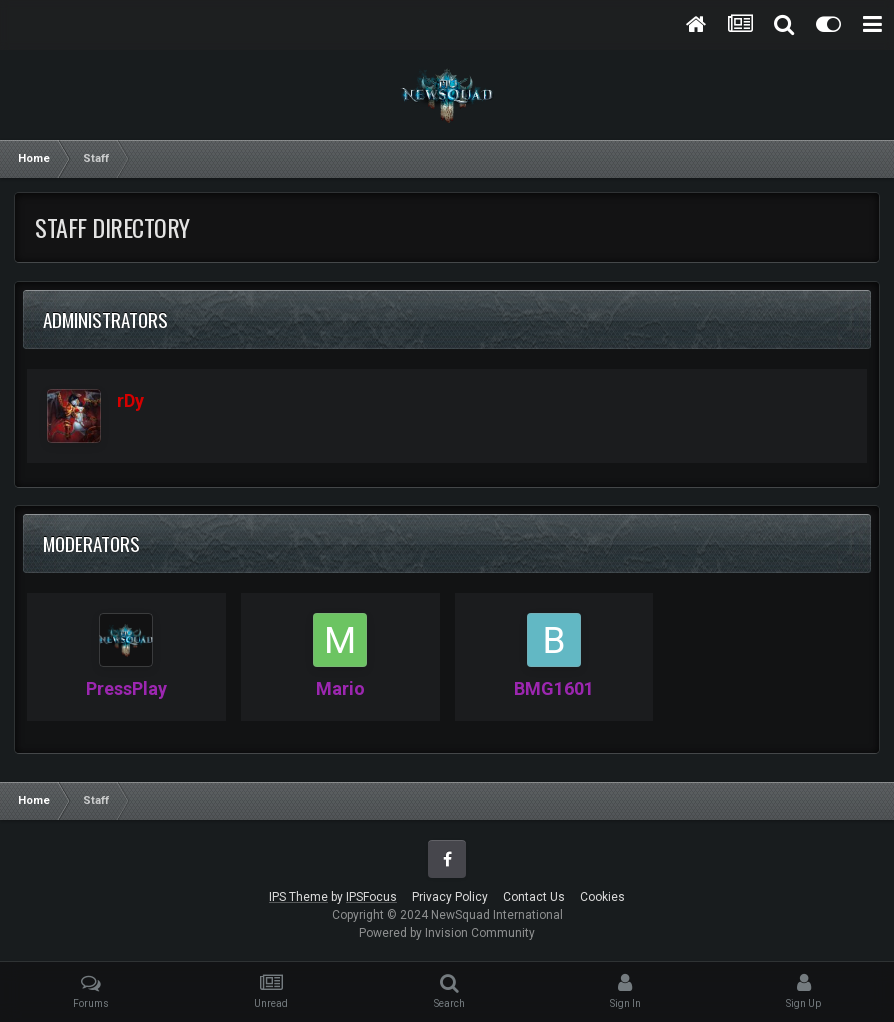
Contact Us (534, 897)
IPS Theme (298, 897)
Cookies (602, 897)
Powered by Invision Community (447, 933)
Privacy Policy (450, 897)
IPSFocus (371, 897)
